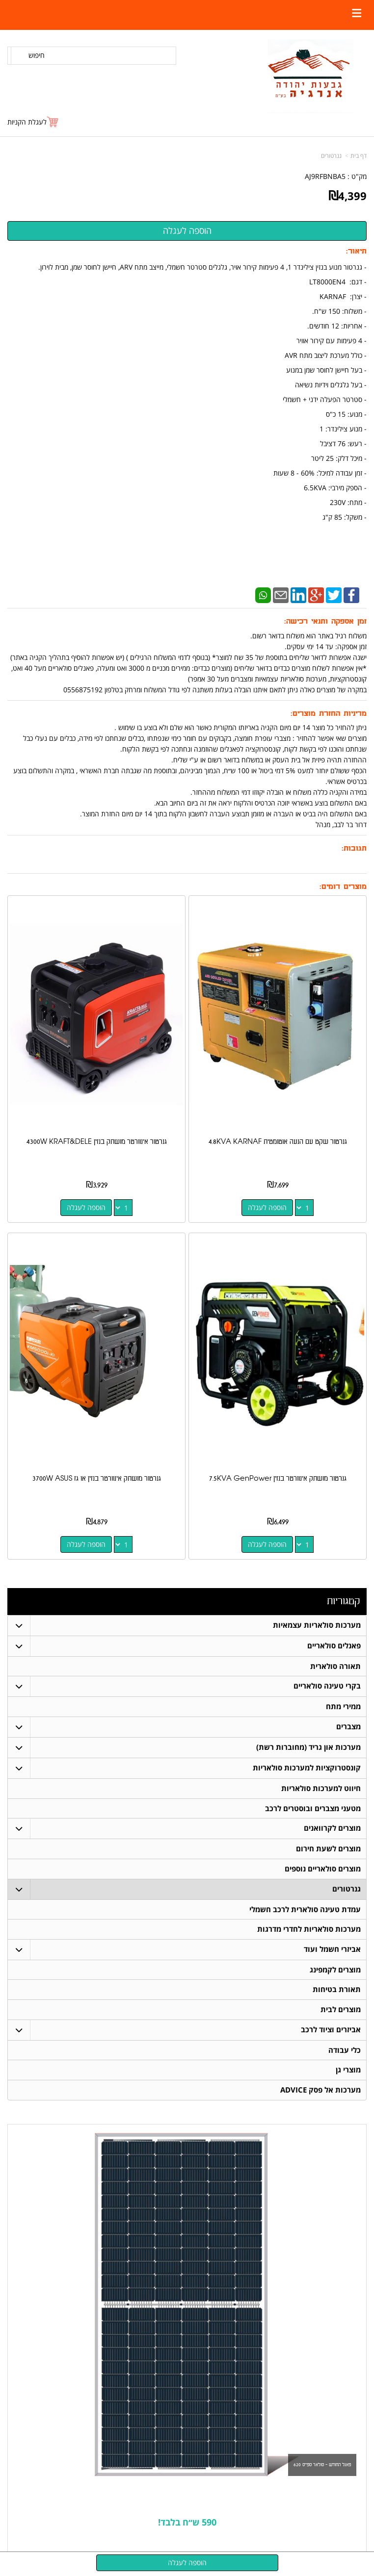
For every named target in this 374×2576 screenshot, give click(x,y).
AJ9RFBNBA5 (325, 176)
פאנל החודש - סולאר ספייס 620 (322, 2467)
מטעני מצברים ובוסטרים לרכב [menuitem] (313, 1809)
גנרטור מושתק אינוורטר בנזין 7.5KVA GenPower (278, 1478)
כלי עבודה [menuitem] (344, 2052)
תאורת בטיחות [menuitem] (337, 1991)
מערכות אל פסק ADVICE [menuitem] (320, 2092)
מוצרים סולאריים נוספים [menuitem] (323, 1870)
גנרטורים (331, 156)
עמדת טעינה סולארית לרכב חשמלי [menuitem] (305, 1910)
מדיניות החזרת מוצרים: (329, 713)
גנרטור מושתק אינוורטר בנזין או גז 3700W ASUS (96, 1478)
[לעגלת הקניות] (33, 121)
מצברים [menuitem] (348, 1727)
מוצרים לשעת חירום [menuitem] (328, 1849)
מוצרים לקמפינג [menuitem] (335, 1971)
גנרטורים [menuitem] (346, 1890)
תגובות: (354, 848)
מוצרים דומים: (343, 886)
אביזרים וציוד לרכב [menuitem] (331, 2031)
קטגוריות (343, 1601)
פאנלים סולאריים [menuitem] (334, 1646)
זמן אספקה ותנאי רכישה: (325, 621)
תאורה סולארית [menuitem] (335, 1666)
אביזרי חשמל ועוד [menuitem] (332, 1950)
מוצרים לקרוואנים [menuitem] (332, 1829)
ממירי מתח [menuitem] (343, 1707)
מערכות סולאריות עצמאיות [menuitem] (317, 1625)
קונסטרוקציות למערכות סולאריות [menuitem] (307, 1768)
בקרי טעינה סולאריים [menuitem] (327, 1686)
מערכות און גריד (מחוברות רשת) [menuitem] (308, 1748)
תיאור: (356, 251)
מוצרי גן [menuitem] (348, 2072)
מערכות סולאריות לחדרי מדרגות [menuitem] (309, 1930)
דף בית (358, 156)
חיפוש (36, 55)
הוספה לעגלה (267, 1207)
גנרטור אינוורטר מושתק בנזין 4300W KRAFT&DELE (97, 1141)
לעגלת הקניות (27, 121)
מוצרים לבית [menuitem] (341, 2011)
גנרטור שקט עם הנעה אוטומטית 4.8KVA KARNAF (278, 1141)
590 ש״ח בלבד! (187, 2524)
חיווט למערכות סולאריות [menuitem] (321, 1789)
